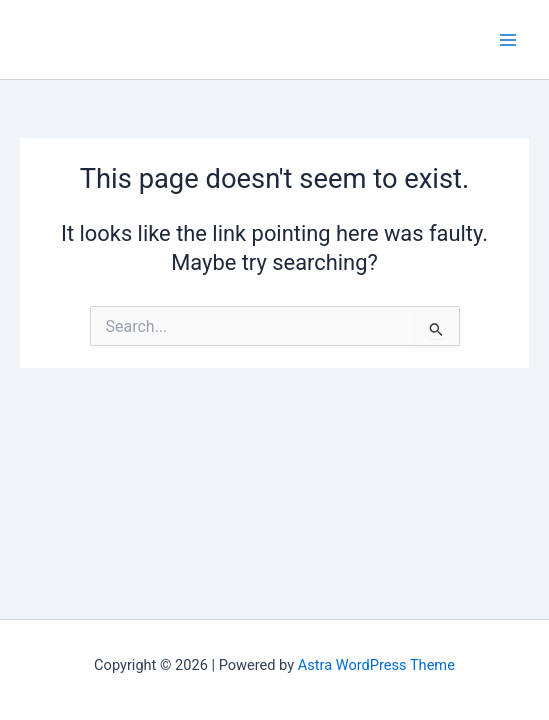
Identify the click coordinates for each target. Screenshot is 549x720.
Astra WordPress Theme (376, 665)
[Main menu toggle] (508, 40)
